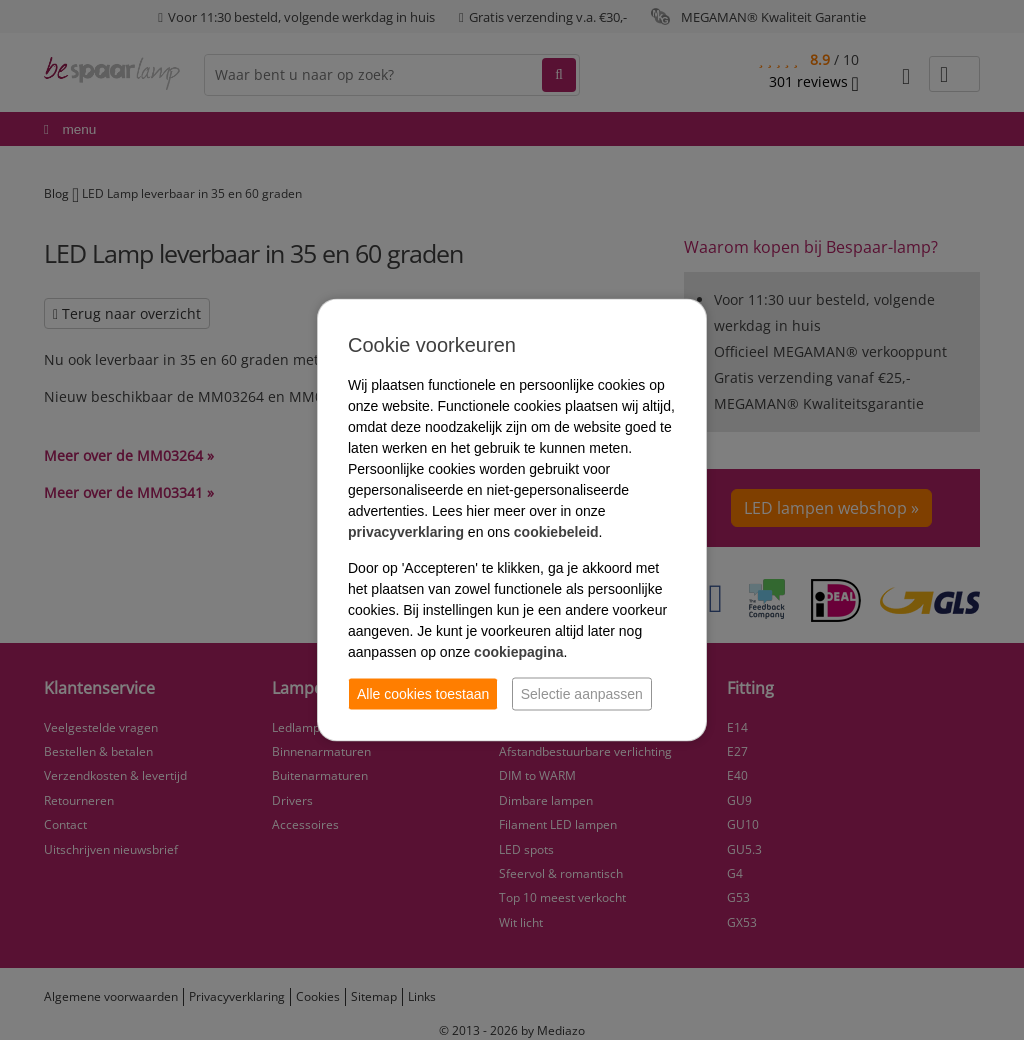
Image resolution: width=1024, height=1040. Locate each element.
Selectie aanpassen (582, 694)
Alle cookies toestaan (423, 694)
